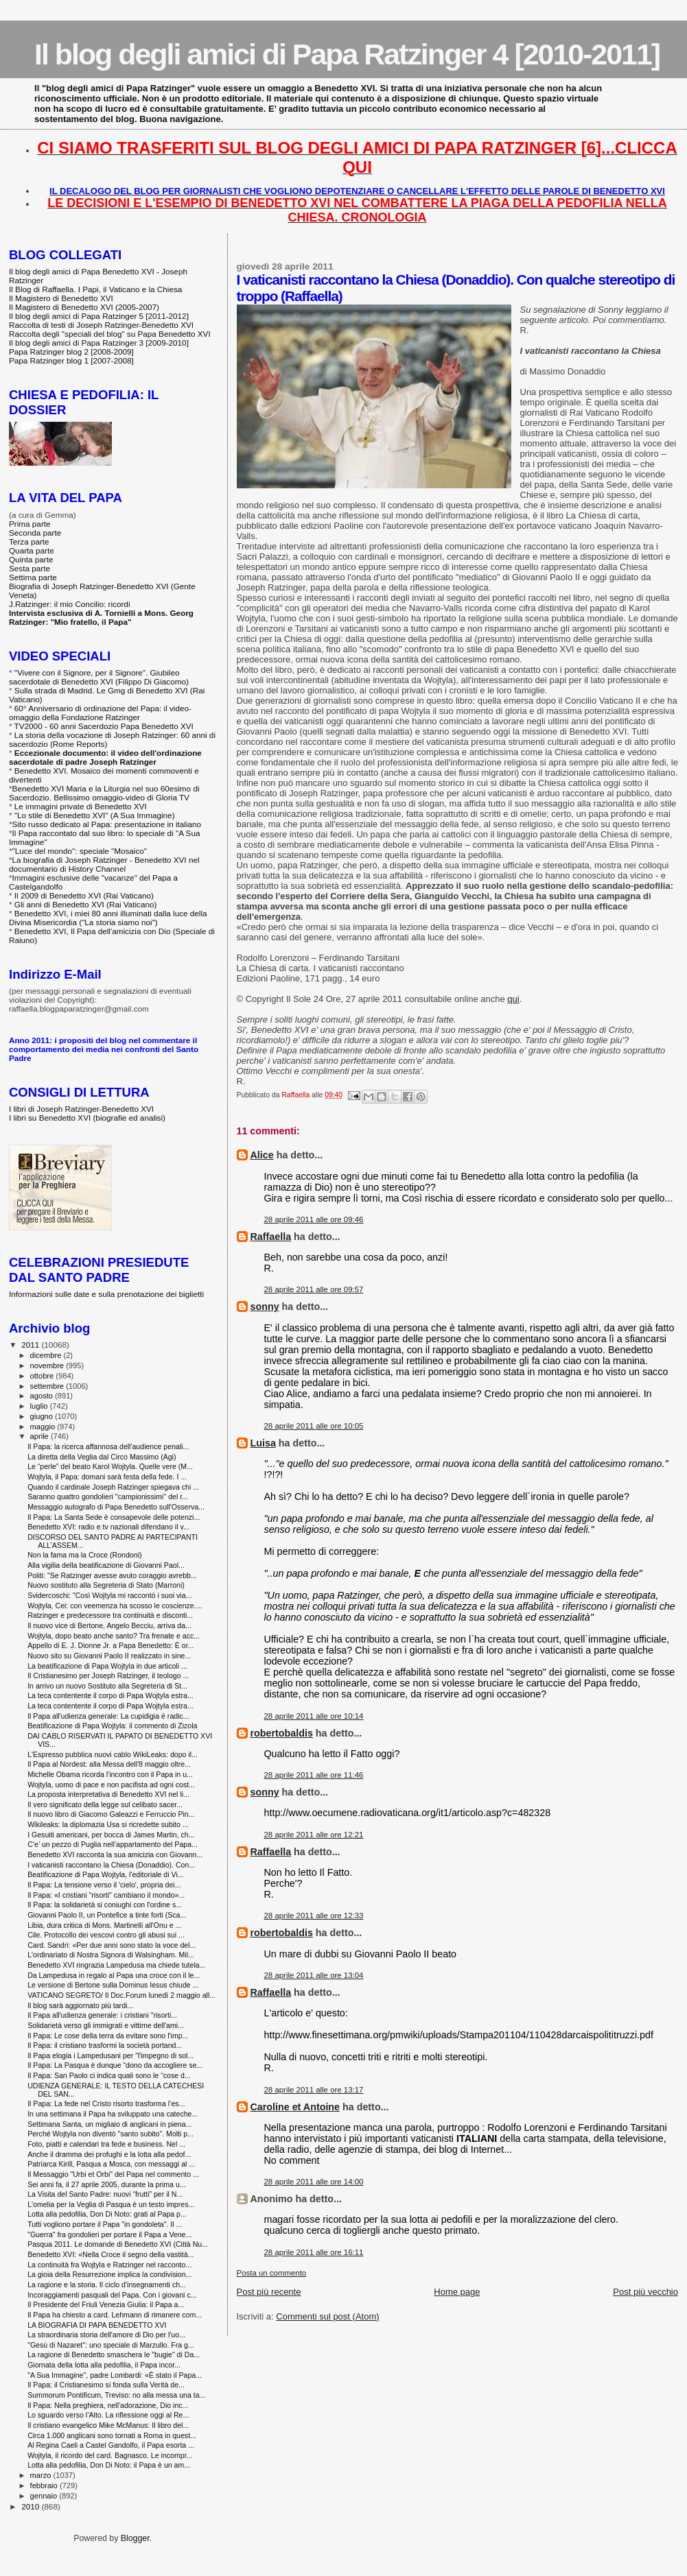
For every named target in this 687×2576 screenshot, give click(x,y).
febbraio (45, 2485)
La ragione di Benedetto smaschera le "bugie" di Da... (113, 2354)
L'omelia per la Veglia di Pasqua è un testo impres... (110, 2204)
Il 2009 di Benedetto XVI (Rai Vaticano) (84, 895)
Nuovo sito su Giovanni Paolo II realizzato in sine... (109, 1655)
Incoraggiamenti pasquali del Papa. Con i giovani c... (111, 2295)
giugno (43, 1416)
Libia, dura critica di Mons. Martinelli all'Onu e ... (104, 1925)
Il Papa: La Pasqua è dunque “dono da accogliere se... (114, 2065)
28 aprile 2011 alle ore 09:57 (314, 1289)
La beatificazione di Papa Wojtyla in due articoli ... (107, 1666)
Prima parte (30, 523)
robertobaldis (282, 1733)
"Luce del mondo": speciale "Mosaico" (79, 850)
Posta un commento (272, 2273)
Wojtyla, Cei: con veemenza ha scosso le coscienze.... (114, 1605)
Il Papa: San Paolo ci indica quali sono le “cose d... (109, 2075)
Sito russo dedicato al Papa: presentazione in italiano (107, 824)
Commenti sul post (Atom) (327, 2316)
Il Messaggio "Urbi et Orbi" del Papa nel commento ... (113, 2174)
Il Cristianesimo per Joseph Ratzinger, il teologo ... (108, 1675)
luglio (40, 1406)
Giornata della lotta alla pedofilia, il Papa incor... (104, 2365)
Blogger (135, 2538)
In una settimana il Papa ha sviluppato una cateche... (112, 2114)
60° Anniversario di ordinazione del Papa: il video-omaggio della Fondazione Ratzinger (100, 712)
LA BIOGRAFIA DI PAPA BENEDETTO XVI (96, 2325)
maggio (44, 1426)
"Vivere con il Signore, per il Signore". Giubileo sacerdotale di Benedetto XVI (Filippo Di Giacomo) (99, 677)
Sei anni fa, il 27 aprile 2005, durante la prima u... (106, 2184)
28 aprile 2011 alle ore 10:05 (314, 1426)
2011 (31, 1344)
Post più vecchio (645, 2292)
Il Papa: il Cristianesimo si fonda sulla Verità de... (106, 2385)
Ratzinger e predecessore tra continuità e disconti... (110, 1615)
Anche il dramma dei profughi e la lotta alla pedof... (109, 2154)
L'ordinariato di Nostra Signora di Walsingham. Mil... (110, 1955)
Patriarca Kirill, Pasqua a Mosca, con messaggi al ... (111, 2164)
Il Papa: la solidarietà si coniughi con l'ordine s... (104, 1904)
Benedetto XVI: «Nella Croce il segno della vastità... (110, 2254)
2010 (31, 2506)
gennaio (45, 2496)
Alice (262, 1154)
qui (513, 999)
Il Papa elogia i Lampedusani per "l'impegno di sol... (110, 2055)
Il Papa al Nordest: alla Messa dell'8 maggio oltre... (109, 1764)
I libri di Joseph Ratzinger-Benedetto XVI (81, 1108)
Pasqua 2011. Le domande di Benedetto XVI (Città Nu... (117, 2244)
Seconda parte (35, 532)
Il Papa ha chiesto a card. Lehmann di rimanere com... (114, 2315)
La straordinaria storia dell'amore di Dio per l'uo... (106, 2334)
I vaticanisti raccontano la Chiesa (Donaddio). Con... (111, 1865)
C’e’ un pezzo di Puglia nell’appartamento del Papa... (112, 1844)
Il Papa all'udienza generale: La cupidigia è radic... (108, 1716)
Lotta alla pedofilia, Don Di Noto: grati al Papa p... (107, 2214)
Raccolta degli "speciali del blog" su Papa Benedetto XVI (110, 333)
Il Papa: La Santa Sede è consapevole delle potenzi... (113, 1517)
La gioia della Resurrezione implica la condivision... (109, 2274)
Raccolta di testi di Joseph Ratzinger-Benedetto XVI (101, 324)
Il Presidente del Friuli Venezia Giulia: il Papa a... (105, 2304)
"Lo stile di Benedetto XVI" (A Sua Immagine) (94, 815)
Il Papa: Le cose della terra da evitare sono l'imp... (107, 2035)
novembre (48, 1365)
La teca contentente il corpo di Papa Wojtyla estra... (110, 1695)
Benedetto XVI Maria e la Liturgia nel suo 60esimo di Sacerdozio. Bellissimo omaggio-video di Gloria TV (104, 793)
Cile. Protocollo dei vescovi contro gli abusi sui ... (106, 1935)
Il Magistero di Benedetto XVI (61, 298)
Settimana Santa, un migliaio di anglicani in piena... (109, 2124)
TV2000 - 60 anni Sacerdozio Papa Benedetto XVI (104, 725)
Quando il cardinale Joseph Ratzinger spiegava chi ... (113, 1487)
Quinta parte (31, 559)
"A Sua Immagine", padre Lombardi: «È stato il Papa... (114, 2375)
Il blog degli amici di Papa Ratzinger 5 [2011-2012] (99, 315)
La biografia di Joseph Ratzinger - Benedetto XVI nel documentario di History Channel (104, 864)
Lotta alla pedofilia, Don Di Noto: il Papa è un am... (108, 2465)
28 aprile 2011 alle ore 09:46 (314, 1219)
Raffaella (271, 1236)
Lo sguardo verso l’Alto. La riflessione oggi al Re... (108, 2415)
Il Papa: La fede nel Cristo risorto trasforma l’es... (106, 2103)
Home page (457, 2292)
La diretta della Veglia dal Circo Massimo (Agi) (101, 1457)
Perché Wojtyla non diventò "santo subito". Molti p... (110, 2134)
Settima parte (33, 577)
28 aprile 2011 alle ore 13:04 (314, 1975)
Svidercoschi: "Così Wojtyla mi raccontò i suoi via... (109, 1595)
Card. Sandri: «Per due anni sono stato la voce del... (111, 1945)
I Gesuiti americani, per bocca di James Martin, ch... (110, 1834)
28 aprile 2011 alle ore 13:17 (314, 2090)
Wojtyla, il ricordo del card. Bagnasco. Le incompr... (109, 2455)
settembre (48, 1386)
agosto (43, 1396)
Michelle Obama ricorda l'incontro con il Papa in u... (110, 1774)
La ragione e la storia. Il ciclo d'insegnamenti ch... (106, 2284)
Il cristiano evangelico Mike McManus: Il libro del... (108, 2425)
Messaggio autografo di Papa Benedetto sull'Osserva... (116, 1507)
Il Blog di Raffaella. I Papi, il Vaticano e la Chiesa (95, 289)
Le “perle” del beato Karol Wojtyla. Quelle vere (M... (110, 1466)
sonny (265, 1306)
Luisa (263, 1443)
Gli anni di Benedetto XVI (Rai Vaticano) (85, 904)
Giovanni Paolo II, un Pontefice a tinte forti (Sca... (106, 1915)
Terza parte (29, 541)
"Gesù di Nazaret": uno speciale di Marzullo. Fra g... (110, 2345)
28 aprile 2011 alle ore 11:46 (314, 1775)
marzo (42, 2475)
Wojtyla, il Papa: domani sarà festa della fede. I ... (107, 1476)
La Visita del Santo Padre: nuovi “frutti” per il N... (105, 2194)
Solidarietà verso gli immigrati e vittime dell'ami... (105, 2025)
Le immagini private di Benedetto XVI (80, 806)
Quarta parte (31, 550)
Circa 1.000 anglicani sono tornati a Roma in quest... (111, 2435)
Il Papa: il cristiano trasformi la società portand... (104, 2045)
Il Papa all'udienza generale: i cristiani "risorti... (102, 2015)
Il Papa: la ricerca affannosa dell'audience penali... (108, 1446)
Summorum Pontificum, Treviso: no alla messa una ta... (116, 2395)
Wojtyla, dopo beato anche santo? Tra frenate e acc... (113, 1636)
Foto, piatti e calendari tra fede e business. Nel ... (106, 2144)
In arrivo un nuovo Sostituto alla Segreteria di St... (107, 1686)
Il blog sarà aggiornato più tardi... (80, 2005)
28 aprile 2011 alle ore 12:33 (314, 1915)
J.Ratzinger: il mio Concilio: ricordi (69, 603)
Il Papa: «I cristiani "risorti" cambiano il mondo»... (106, 1895)
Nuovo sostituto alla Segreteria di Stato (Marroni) (106, 1585)
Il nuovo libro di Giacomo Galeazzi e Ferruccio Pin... (110, 1814)
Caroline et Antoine (295, 2106)
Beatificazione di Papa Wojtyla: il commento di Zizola (112, 1725)
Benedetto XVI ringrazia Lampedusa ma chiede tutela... (116, 1965)
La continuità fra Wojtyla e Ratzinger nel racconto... (109, 2265)
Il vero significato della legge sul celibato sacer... (105, 1804)
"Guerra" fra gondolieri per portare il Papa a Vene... (109, 2234)
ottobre (43, 1376)
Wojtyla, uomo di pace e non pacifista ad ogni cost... (111, 1784)
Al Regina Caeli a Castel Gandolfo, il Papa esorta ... (110, 2445)
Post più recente (269, 2292)
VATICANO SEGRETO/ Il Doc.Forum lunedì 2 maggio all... (121, 1995)
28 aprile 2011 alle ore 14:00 (314, 2182)
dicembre (47, 1355)
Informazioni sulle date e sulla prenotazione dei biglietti (106, 1293)
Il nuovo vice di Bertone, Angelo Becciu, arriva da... (109, 1625)
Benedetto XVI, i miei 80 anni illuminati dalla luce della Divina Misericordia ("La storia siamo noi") (108, 918)
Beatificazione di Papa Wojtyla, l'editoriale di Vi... (105, 1874)
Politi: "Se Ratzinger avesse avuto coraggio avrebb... (112, 1575)
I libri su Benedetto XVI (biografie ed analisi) (87, 1117)
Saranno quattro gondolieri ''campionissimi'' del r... (107, 1496)
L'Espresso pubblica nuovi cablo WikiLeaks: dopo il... (112, 1754)
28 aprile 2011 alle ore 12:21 (314, 1834)
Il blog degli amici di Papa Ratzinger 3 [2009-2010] (99, 342)
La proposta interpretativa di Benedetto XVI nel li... (108, 1794)
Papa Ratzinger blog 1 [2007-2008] (71, 360)
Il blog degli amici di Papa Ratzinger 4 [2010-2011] (347, 54)
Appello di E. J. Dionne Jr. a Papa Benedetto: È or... (110, 1645)
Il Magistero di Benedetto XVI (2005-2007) (84, 306)
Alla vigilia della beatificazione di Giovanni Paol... (106, 1565)
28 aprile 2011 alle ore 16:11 (314, 2252)
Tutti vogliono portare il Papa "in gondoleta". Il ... (104, 2224)
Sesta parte (29, 568)
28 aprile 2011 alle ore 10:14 (314, 1716)
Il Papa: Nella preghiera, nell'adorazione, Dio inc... (107, 2405)
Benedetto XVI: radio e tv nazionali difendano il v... (108, 1527)
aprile (40, 1436)
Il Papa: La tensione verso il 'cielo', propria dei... (104, 1885)
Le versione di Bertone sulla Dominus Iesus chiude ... (112, 1985)
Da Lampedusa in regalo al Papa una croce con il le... (113, 1975)
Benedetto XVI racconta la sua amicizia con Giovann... (114, 1854)
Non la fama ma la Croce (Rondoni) (84, 1555)
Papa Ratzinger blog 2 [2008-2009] (71, 351)
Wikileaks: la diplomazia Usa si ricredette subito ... (108, 1824)
